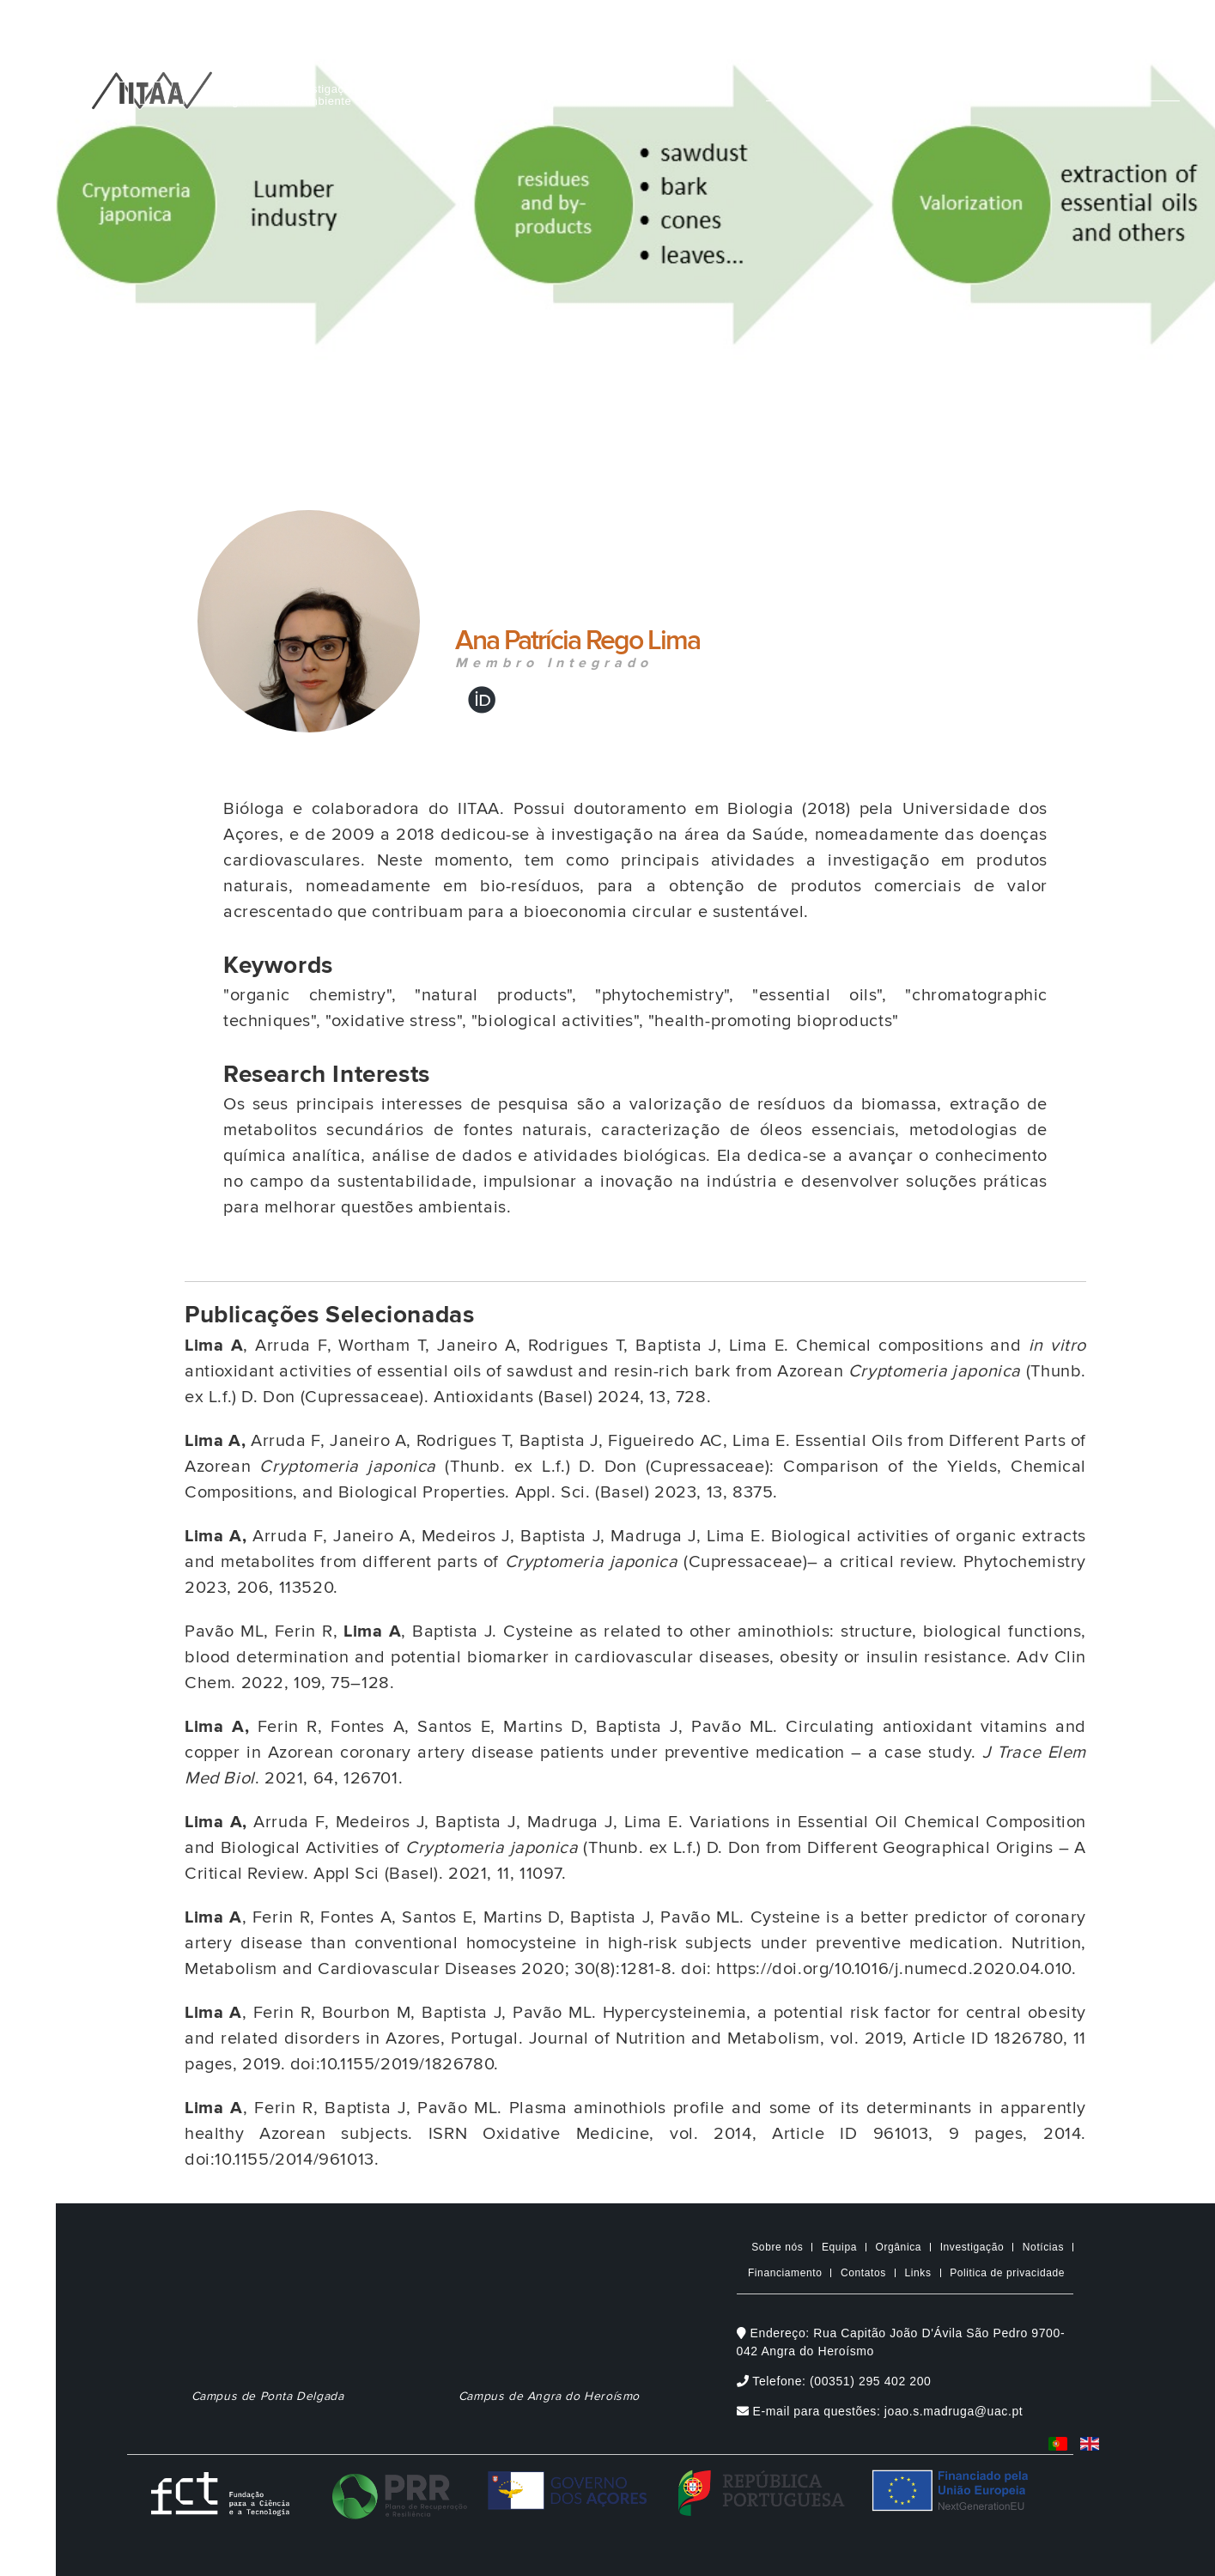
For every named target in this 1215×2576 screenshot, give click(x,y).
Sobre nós (777, 2247)
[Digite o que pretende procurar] (973, 78)
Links (918, 2273)
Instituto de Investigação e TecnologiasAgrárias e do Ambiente (329, 94)
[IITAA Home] (152, 87)
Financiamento (785, 2273)
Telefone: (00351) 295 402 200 (834, 2381)
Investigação (972, 2247)
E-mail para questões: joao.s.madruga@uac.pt (880, 2411)
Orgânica (899, 2247)
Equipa (839, 2247)
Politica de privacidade (1007, 2273)
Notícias (1043, 2247)
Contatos (863, 2273)
